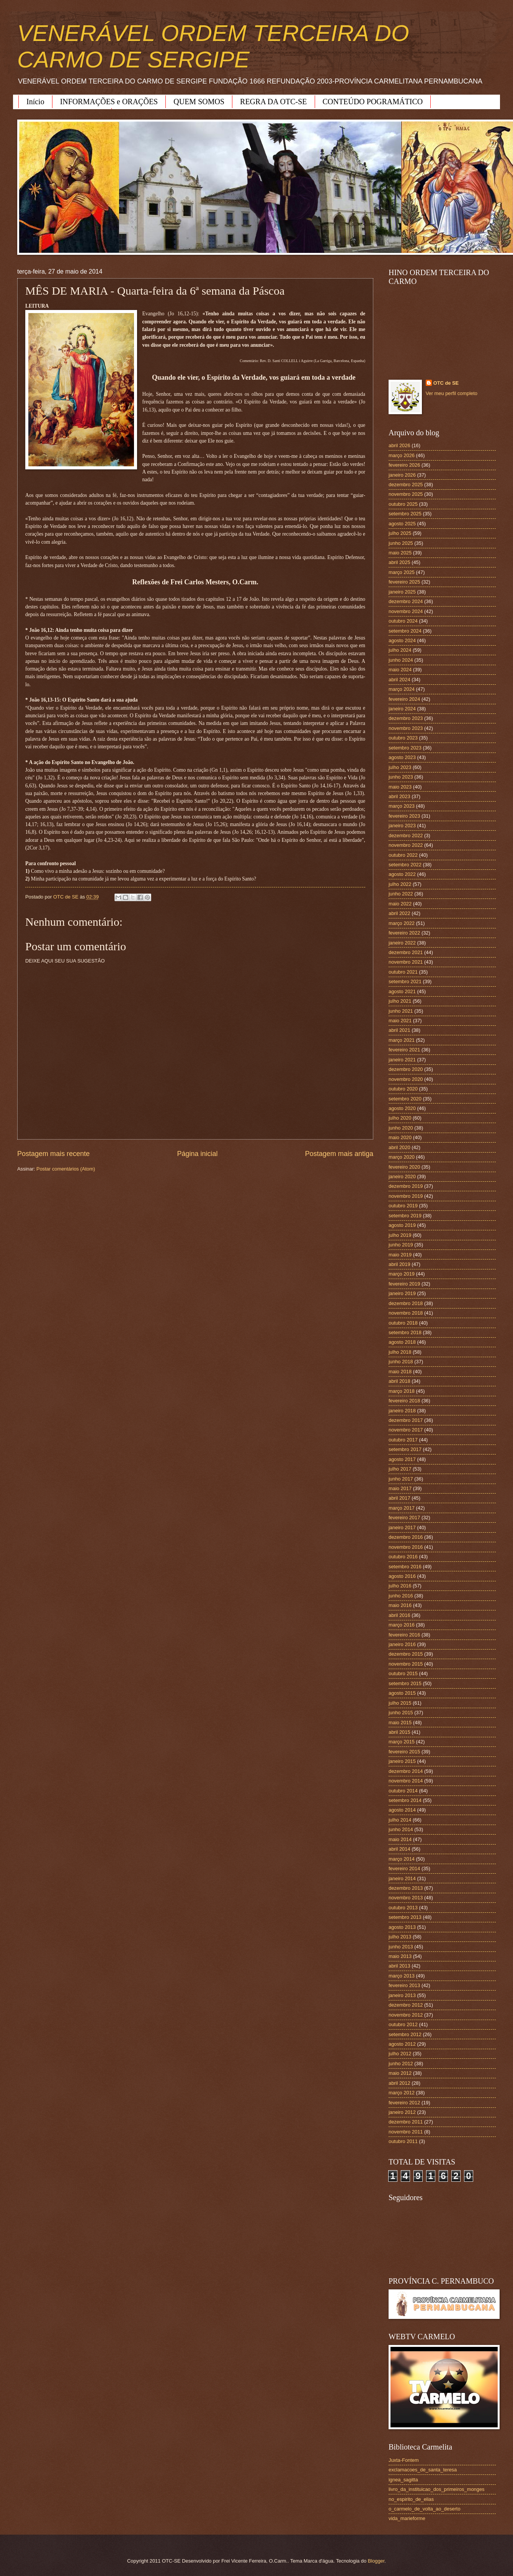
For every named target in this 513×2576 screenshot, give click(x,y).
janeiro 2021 (402, 1060)
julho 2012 (400, 2053)
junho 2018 (401, 1361)
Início (35, 101)
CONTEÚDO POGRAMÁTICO (373, 101)
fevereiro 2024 (404, 699)
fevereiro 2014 (404, 1868)
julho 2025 (400, 533)
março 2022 (402, 923)
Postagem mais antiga (339, 1154)
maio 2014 (400, 1839)
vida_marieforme (407, 2518)
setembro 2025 (405, 514)
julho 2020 (400, 1118)
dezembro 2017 (406, 1420)
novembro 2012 (406, 2015)
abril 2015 (399, 1732)
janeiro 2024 (402, 709)
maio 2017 (400, 1488)
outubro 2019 (403, 1205)
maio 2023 (400, 787)
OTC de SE (446, 383)
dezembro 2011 (406, 2122)
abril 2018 (399, 1381)
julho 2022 (400, 884)
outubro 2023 (403, 738)
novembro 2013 (406, 1897)
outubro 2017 (403, 1440)
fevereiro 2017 (404, 1517)
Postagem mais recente (53, 1154)
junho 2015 (401, 1712)
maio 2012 (400, 2073)
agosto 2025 (402, 523)
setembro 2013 (405, 1917)
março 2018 (402, 1391)
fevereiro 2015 (404, 1752)
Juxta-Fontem (404, 2460)
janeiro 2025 (402, 592)
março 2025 (402, 572)
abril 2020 (399, 1147)
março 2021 (402, 1040)
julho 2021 (400, 1001)
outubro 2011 (403, 2141)
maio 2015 (400, 1722)
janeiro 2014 (402, 1878)
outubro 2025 (403, 504)
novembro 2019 (406, 1196)
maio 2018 (400, 1371)
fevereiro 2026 (404, 465)
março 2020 (402, 1157)
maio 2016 (400, 1605)
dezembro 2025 (406, 484)
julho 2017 (400, 1469)
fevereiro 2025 (404, 582)
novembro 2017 (406, 1430)
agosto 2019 (402, 1225)
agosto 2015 (402, 1693)
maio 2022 (400, 904)
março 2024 (402, 689)
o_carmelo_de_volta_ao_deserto (425, 2509)
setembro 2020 (405, 1099)
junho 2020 (401, 1128)
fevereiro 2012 (404, 2102)
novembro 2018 (406, 1313)
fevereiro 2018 (404, 1401)
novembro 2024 (406, 611)
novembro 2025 (406, 494)
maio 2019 (400, 1255)
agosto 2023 (402, 757)
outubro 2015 (403, 1673)
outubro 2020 (403, 1089)
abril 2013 (399, 1966)
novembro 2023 (406, 728)
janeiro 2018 (402, 1410)
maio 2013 (400, 1956)
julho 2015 (400, 1703)
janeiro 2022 (402, 943)
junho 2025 (401, 543)
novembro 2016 (406, 1547)
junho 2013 (401, 1947)
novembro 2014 (406, 1781)
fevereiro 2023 (404, 816)
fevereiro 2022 (404, 933)
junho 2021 (401, 1011)
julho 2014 (400, 1820)
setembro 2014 (405, 1800)
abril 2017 (399, 1498)
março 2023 (402, 806)
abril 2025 (399, 562)
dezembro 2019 (406, 1186)
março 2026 (402, 455)
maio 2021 (400, 1020)
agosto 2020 (402, 1108)
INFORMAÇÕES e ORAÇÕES (109, 101)
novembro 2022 (406, 845)
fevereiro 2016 (404, 1635)
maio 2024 (400, 669)
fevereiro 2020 (404, 1167)
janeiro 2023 (402, 825)
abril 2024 (399, 679)
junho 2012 (401, 2063)
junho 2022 (401, 894)
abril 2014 (399, 1849)
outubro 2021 (403, 972)
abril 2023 (399, 796)
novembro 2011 (406, 2132)
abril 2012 (399, 2083)
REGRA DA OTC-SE (273, 101)
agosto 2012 (402, 2044)
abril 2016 (399, 1615)
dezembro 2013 (406, 1888)
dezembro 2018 (406, 1303)
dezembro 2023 (406, 718)
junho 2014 (401, 1829)
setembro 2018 (405, 1332)
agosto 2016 (402, 1576)
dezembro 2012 (406, 2005)
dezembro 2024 (406, 601)
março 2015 (402, 1742)
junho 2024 (401, 660)
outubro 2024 (403, 621)
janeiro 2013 (402, 1995)
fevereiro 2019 (404, 1284)
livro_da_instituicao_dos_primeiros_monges (436, 2489)
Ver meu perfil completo (451, 393)
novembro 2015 (406, 1664)
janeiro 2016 (402, 1644)
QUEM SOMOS (198, 101)
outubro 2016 (403, 1556)
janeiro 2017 (402, 1527)
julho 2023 (400, 767)
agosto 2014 (402, 1810)
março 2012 (402, 2093)
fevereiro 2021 (404, 1050)
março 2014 (402, 1859)
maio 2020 (400, 1137)
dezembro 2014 (406, 1771)
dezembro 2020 (406, 1069)
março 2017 (402, 1508)
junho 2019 (401, 1245)
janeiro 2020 (402, 1176)
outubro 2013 (403, 1907)
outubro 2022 (403, 855)
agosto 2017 (402, 1459)
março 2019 (402, 1274)
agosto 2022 (402, 874)
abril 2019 (399, 1264)
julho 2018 (400, 1352)
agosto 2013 (402, 1927)
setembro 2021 (405, 981)
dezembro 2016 (406, 1537)
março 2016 (402, 1625)
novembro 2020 (406, 1079)
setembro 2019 (405, 1215)
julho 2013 (400, 1937)
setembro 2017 (405, 1449)
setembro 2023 (405, 748)
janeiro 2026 (402, 475)
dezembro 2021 (406, 952)
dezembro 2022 (406, 835)
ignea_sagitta (403, 2480)
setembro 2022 (405, 864)
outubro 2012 (403, 2024)
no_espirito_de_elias (411, 2499)
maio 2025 (400, 553)
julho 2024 (400, 650)
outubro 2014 (403, 1791)
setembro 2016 (405, 1566)
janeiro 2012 (402, 2112)
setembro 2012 (405, 2034)
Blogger (376, 2561)
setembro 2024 (405, 631)
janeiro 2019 (402, 1293)
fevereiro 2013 (404, 1985)
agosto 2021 (402, 991)
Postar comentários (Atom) (65, 1169)
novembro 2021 (406, 962)
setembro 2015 (405, 1683)
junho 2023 (401, 777)
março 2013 (402, 1976)
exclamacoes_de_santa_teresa (423, 2470)
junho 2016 (401, 1596)
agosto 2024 (402, 640)
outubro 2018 (403, 1323)
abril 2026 (399, 445)
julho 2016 (400, 1586)
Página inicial (197, 1154)
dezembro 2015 (406, 1654)
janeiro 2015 (402, 1761)
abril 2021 (399, 1030)
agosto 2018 (402, 1342)
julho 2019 (400, 1235)
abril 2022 (399, 913)
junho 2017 (401, 1479)
